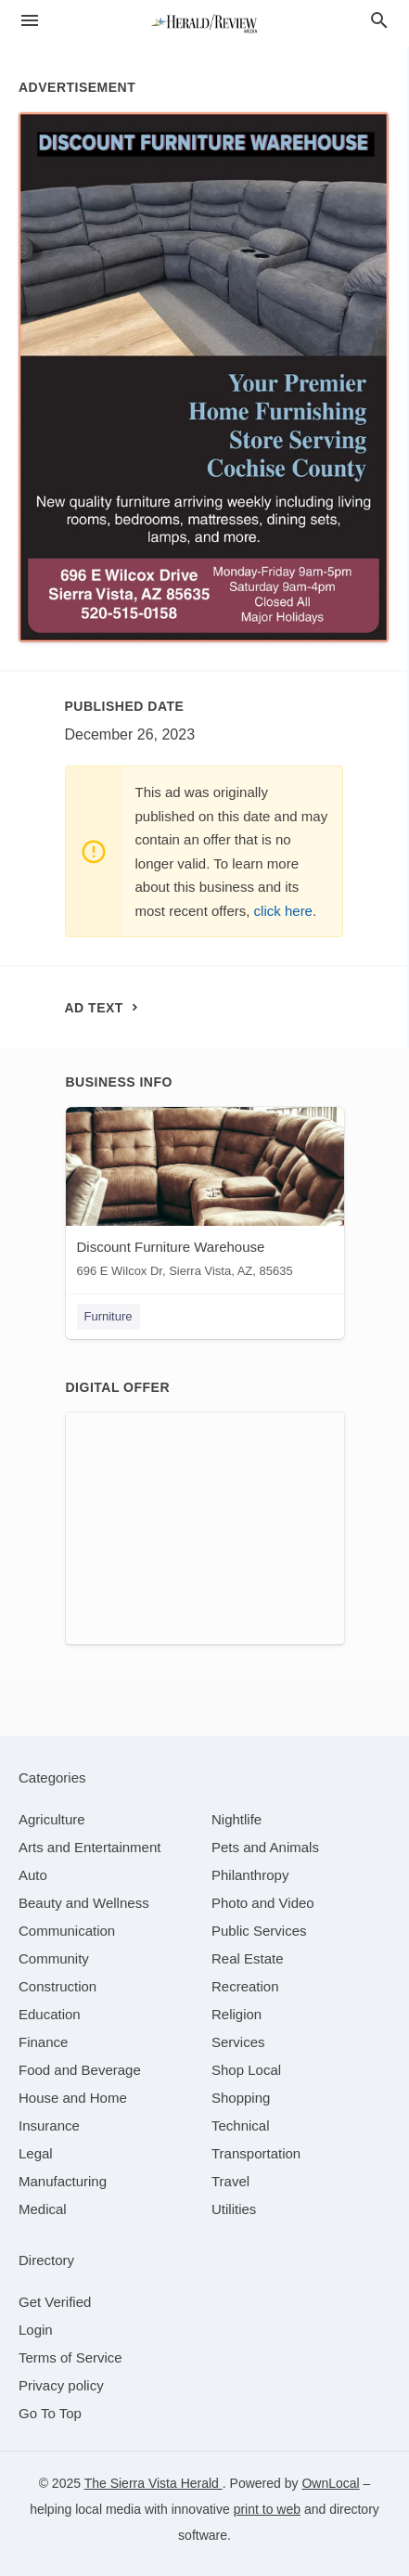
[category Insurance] (49, 2125)
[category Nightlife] (236, 1819)
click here (283, 911)
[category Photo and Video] (262, 1903)
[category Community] (54, 1958)
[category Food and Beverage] (80, 2070)
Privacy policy (61, 2385)
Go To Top (50, 2413)
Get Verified (55, 2302)
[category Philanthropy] (249, 1875)
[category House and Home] (73, 2098)
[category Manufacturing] (63, 2181)
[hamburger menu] (30, 20)
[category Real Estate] (247, 1958)
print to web (267, 2509)
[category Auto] (33, 1875)
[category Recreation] (245, 1986)
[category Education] (50, 2014)
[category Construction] (57, 1986)
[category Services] (238, 2042)
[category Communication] (67, 1930)
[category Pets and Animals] (265, 1847)
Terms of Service (70, 2357)
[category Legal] (36, 2153)
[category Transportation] (255, 2153)
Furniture (108, 1316)
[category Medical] (43, 2209)
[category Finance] (43, 2042)
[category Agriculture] (52, 1819)
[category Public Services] (259, 1930)
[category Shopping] (240, 2098)
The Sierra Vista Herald (153, 2483)
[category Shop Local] (246, 2070)
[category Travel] (230, 2181)
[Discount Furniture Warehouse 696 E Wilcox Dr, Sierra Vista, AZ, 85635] (205, 1196)
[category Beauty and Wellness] (84, 1903)
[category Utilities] (233, 2209)
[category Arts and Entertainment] (89, 1847)
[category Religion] (236, 2014)
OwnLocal (330, 2483)
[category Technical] (240, 2125)
